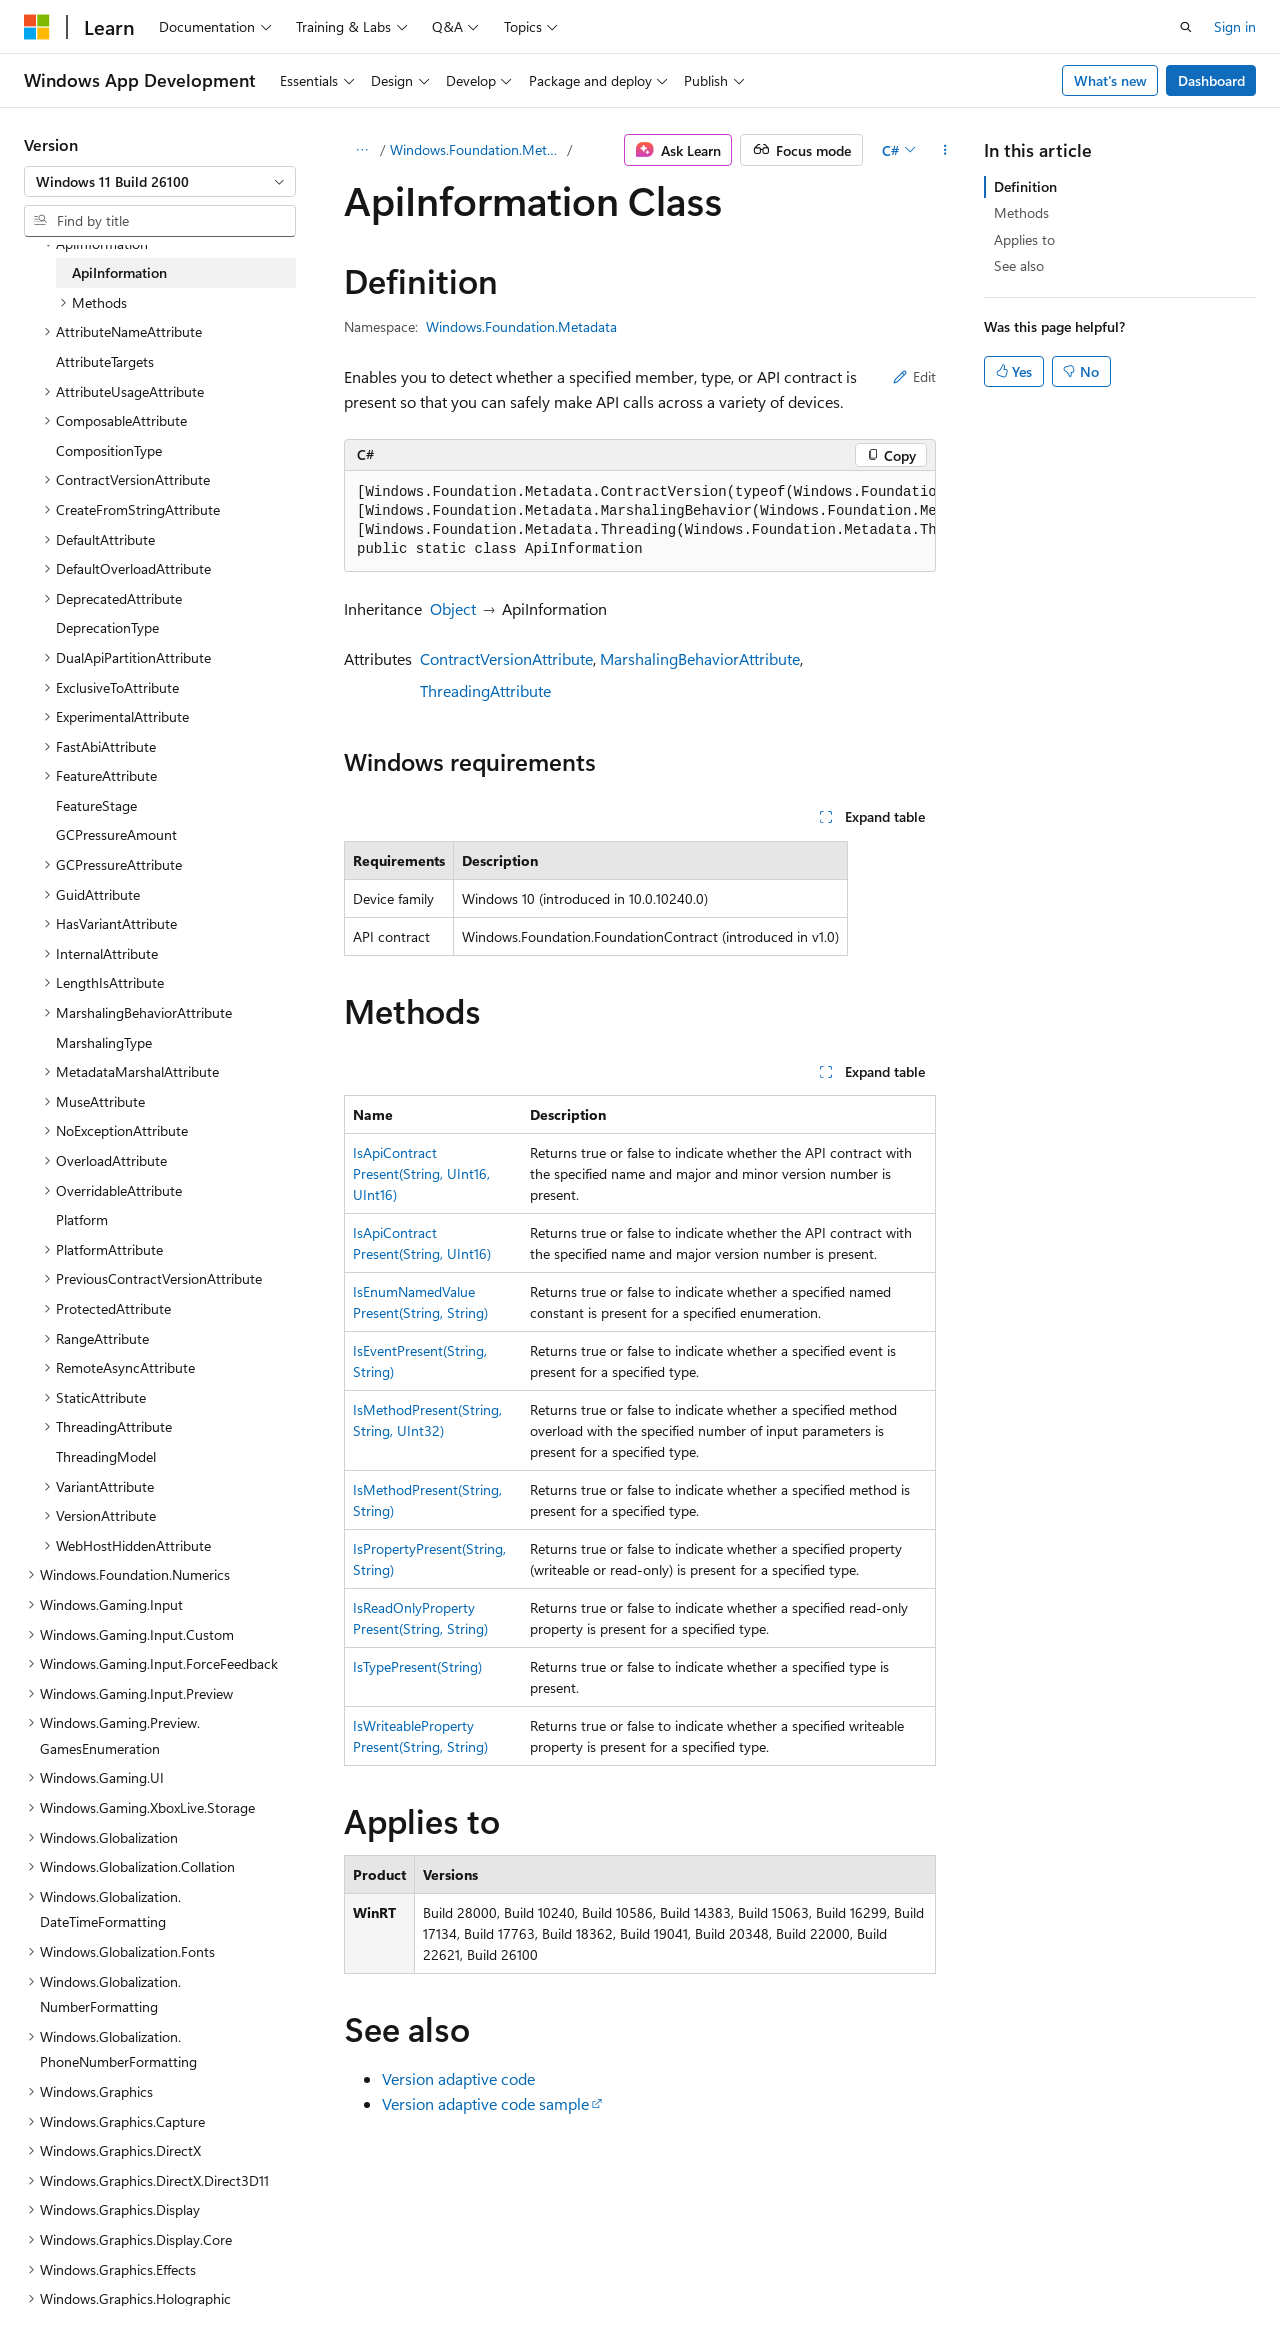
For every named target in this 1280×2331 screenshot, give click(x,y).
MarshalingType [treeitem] (104, 1042)
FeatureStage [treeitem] (96, 805)
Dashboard (1211, 80)
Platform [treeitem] (82, 1219)
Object (453, 608)
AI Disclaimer (64, 2269)
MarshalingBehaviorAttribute (700, 658)
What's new (1110, 80)
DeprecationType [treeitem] (107, 627)
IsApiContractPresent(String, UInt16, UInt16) (421, 1173)
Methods (1021, 212)
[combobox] (160, 182)
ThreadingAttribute (485, 690)
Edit (914, 376)
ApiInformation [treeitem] (119, 272)
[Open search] (1186, 27)
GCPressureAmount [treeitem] (116, 834)
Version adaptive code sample (485, 2103)
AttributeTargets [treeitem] (105, 361)
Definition (1025, 186)
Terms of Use (536, 2269)
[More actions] (945, 150)
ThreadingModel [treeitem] (106, 1456)
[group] (640, 521)
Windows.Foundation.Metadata (477, 149)
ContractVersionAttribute (506, 658)
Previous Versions (181, 2269)
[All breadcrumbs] (361, 150)
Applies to (1024, 239)
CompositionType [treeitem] (109, 450)
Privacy (437, 2269)
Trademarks (635, 2269)
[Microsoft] (37, 27)
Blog (272, 2269)
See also (1019, 265)
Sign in (1235, 26)
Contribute (358, 2269)
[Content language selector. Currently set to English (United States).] (115, 2222)
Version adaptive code (458, 2078)
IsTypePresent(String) (417, 1666)
